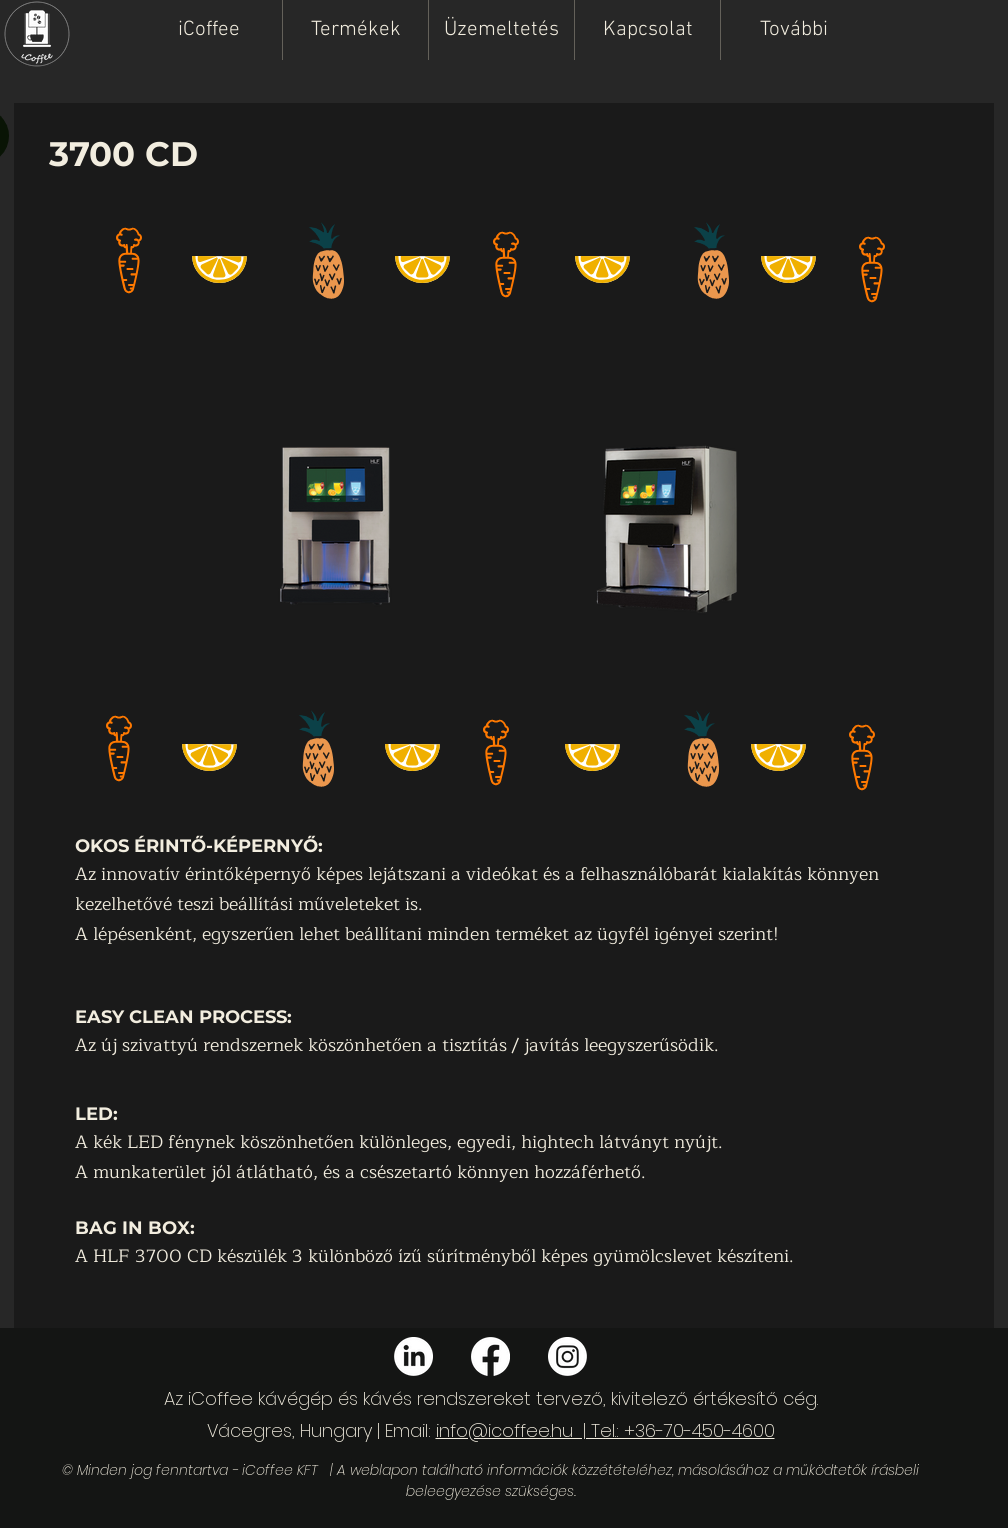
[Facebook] (490, 1356)
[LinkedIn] (413, 1356)
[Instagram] (567, 1356)
